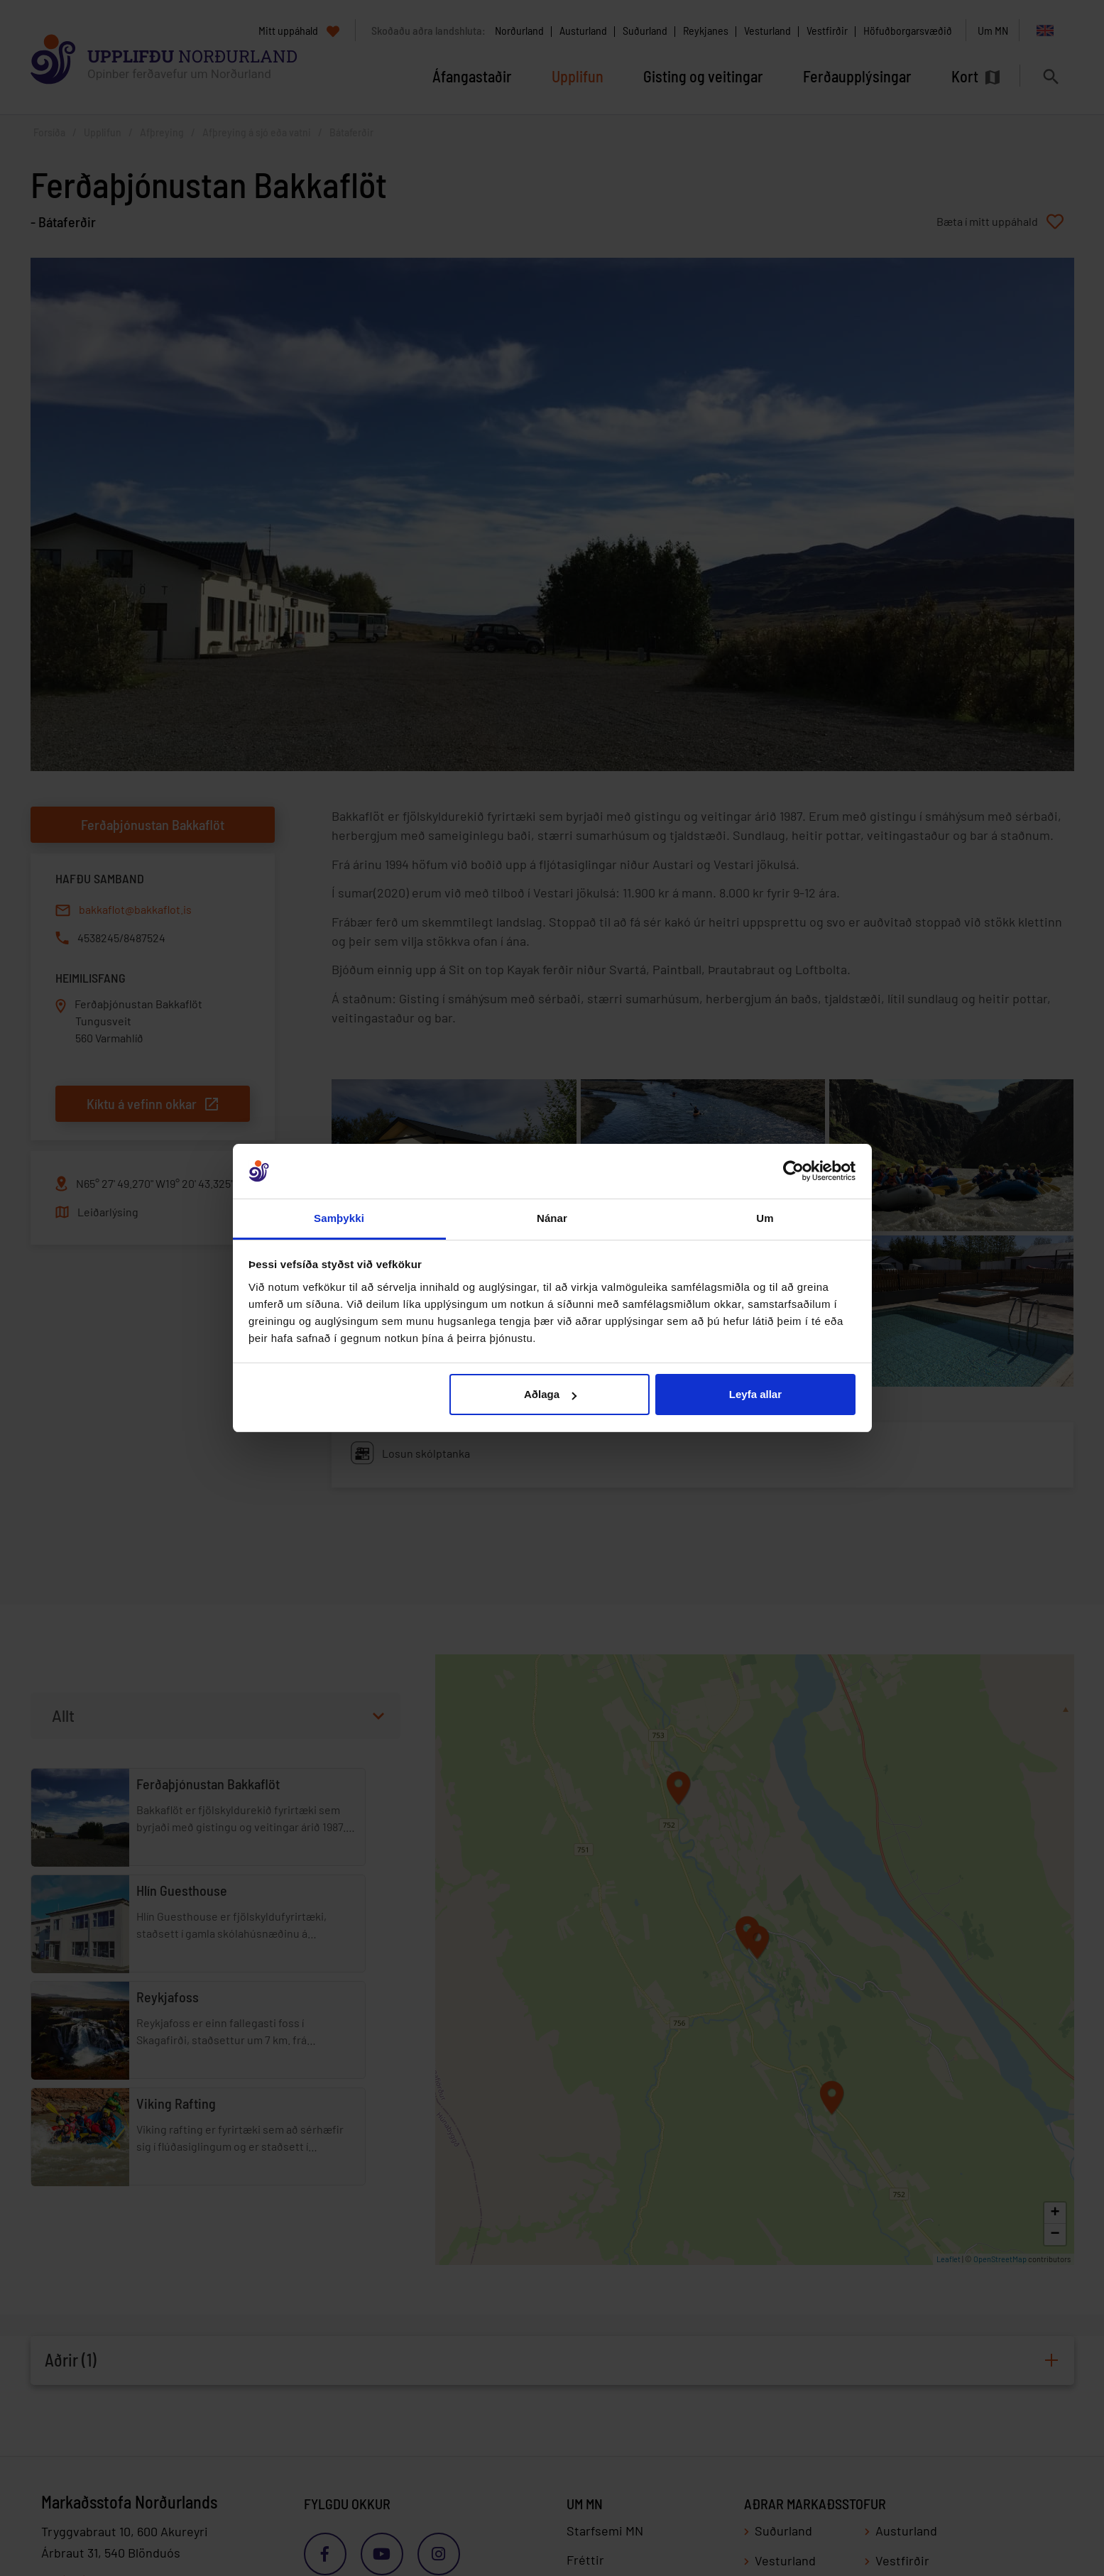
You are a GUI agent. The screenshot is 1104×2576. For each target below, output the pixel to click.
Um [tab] (764, 1218)
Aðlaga (550, 1394)
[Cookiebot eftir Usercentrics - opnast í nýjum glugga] (793, 1171)
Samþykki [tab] (339, 1218)
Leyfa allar (755, 1394)
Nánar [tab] (552, 1218)
